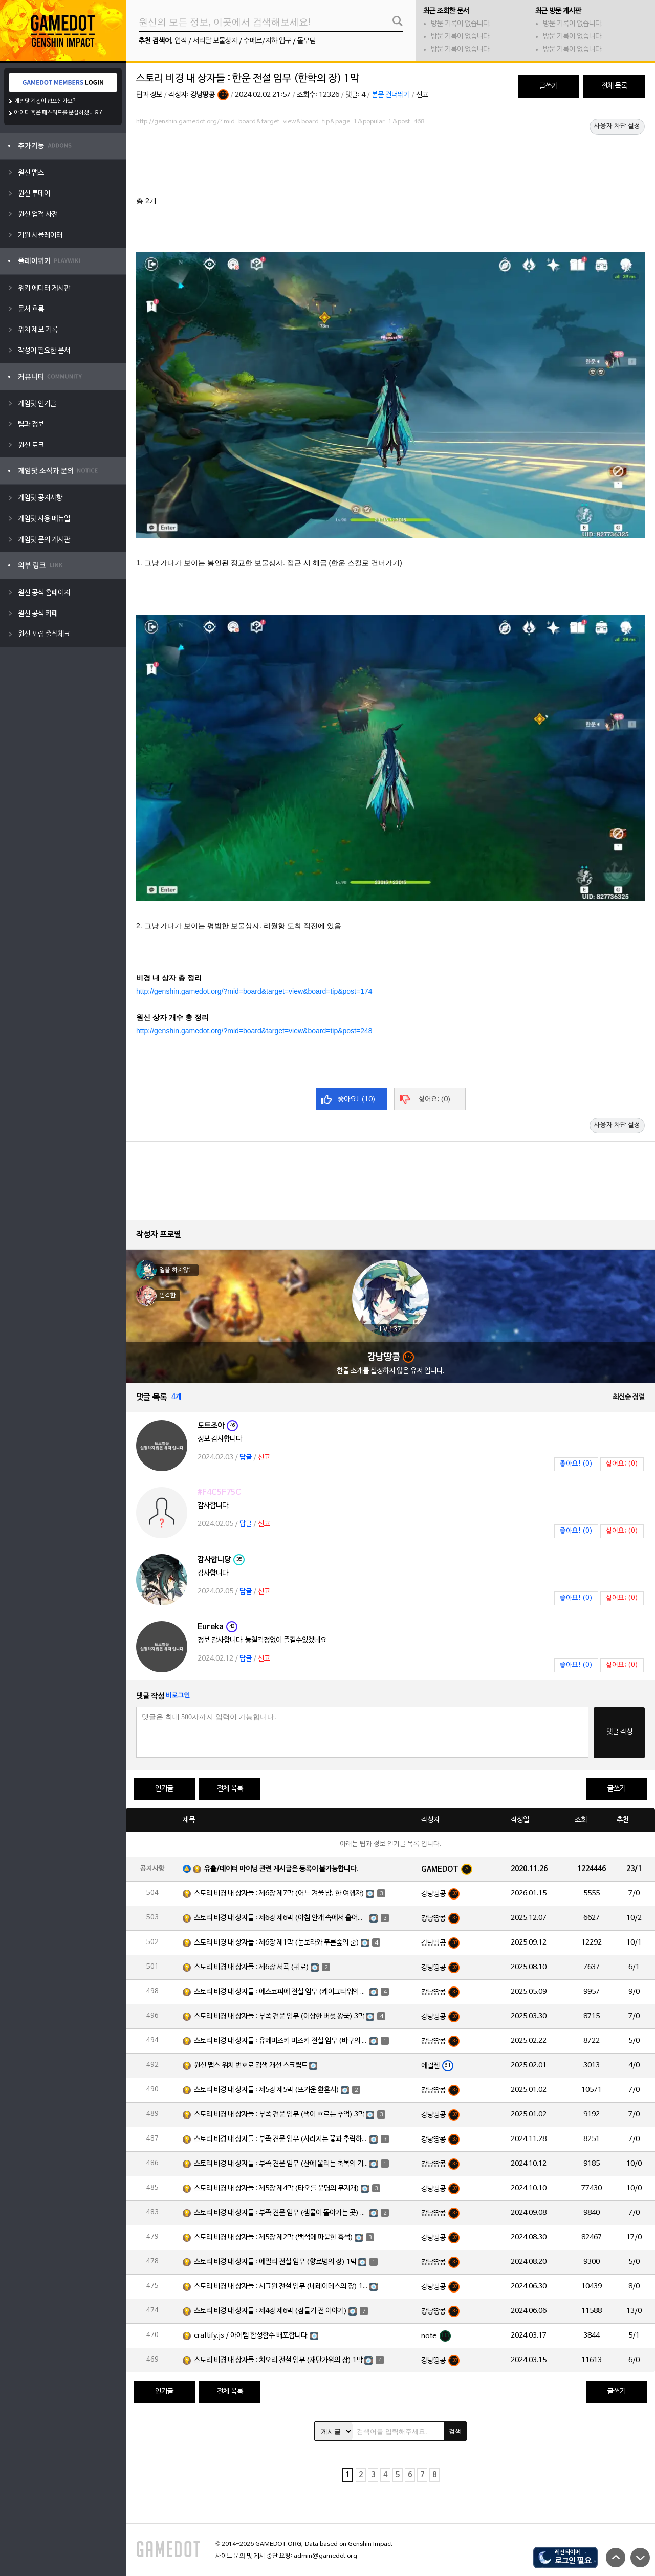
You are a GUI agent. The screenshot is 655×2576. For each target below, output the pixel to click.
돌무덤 (306, 41)
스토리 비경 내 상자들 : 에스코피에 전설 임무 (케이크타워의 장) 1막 (281, 1992)
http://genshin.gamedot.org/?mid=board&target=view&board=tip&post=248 (254, 1031)
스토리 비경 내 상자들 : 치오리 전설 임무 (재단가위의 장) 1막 (278, 2360)
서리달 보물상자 (215, 41)
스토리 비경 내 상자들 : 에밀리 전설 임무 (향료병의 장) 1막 (275, 2262)
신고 (422, 95)
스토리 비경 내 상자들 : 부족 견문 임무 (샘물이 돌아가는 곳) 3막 (281, 2213)
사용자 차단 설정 (617, 126)
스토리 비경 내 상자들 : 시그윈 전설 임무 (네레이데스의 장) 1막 (281, 2286)
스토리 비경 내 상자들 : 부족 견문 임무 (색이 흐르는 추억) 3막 (279, 2115)
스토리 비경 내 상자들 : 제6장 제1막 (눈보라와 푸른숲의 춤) (276, 1943)
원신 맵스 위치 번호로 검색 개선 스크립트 (251, 2065)
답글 (245, 1457)
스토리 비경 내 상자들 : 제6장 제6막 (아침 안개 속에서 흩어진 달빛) (281, 1918)
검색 (455, 2431)
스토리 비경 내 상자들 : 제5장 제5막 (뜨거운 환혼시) (266, 2090)
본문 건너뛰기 (391, 95)
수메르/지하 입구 (267, 41)
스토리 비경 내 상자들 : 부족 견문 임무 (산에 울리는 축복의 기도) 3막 (281, 2164)
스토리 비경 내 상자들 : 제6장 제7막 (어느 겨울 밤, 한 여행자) (279, 1893)
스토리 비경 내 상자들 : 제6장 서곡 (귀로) (251, 1967)
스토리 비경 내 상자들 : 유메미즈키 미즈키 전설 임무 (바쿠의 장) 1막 (281, 2041)
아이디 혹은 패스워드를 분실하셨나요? (58, 113)
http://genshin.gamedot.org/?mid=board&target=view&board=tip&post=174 (254, 991)
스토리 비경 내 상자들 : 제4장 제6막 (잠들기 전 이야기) (270, 2311)
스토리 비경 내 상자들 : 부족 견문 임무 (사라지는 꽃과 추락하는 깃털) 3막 (281, 2139)
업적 (180, 41)
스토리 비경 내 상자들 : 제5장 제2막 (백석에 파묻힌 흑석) (273, 2237)
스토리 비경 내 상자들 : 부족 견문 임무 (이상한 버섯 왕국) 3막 (279, 2016)
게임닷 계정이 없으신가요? (45, 101)
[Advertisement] (390, 157)
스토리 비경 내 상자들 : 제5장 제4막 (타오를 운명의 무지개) (276, 2188)
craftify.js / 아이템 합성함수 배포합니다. (251, 2336)
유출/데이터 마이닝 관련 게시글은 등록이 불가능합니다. (281, 1869)
